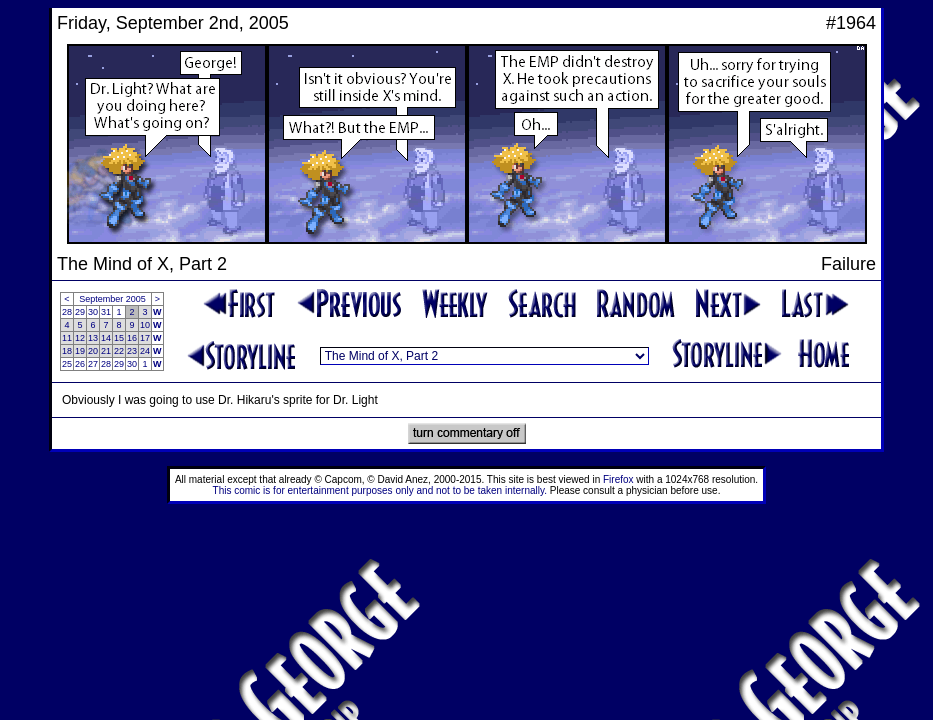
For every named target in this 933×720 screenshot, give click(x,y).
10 (145, 325)
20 (93, 351)
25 (67, 364)
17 (145, 338)
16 (132, 338)
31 (106, 312)
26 (80, 364)
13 (93, 338)
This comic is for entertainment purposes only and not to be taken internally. (380, 490)
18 (67, 351)
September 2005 (112, 299)
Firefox (618, 479)
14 (106, 338)
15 (119, 338)
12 (80, 338)
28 (67, 312)
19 (80, 351)
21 (106, 351)
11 (67, 338)
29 (80, 312)
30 (93, 312)
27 (93, 364)
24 (145, 351)
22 (119, 351)
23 (132, 351)
